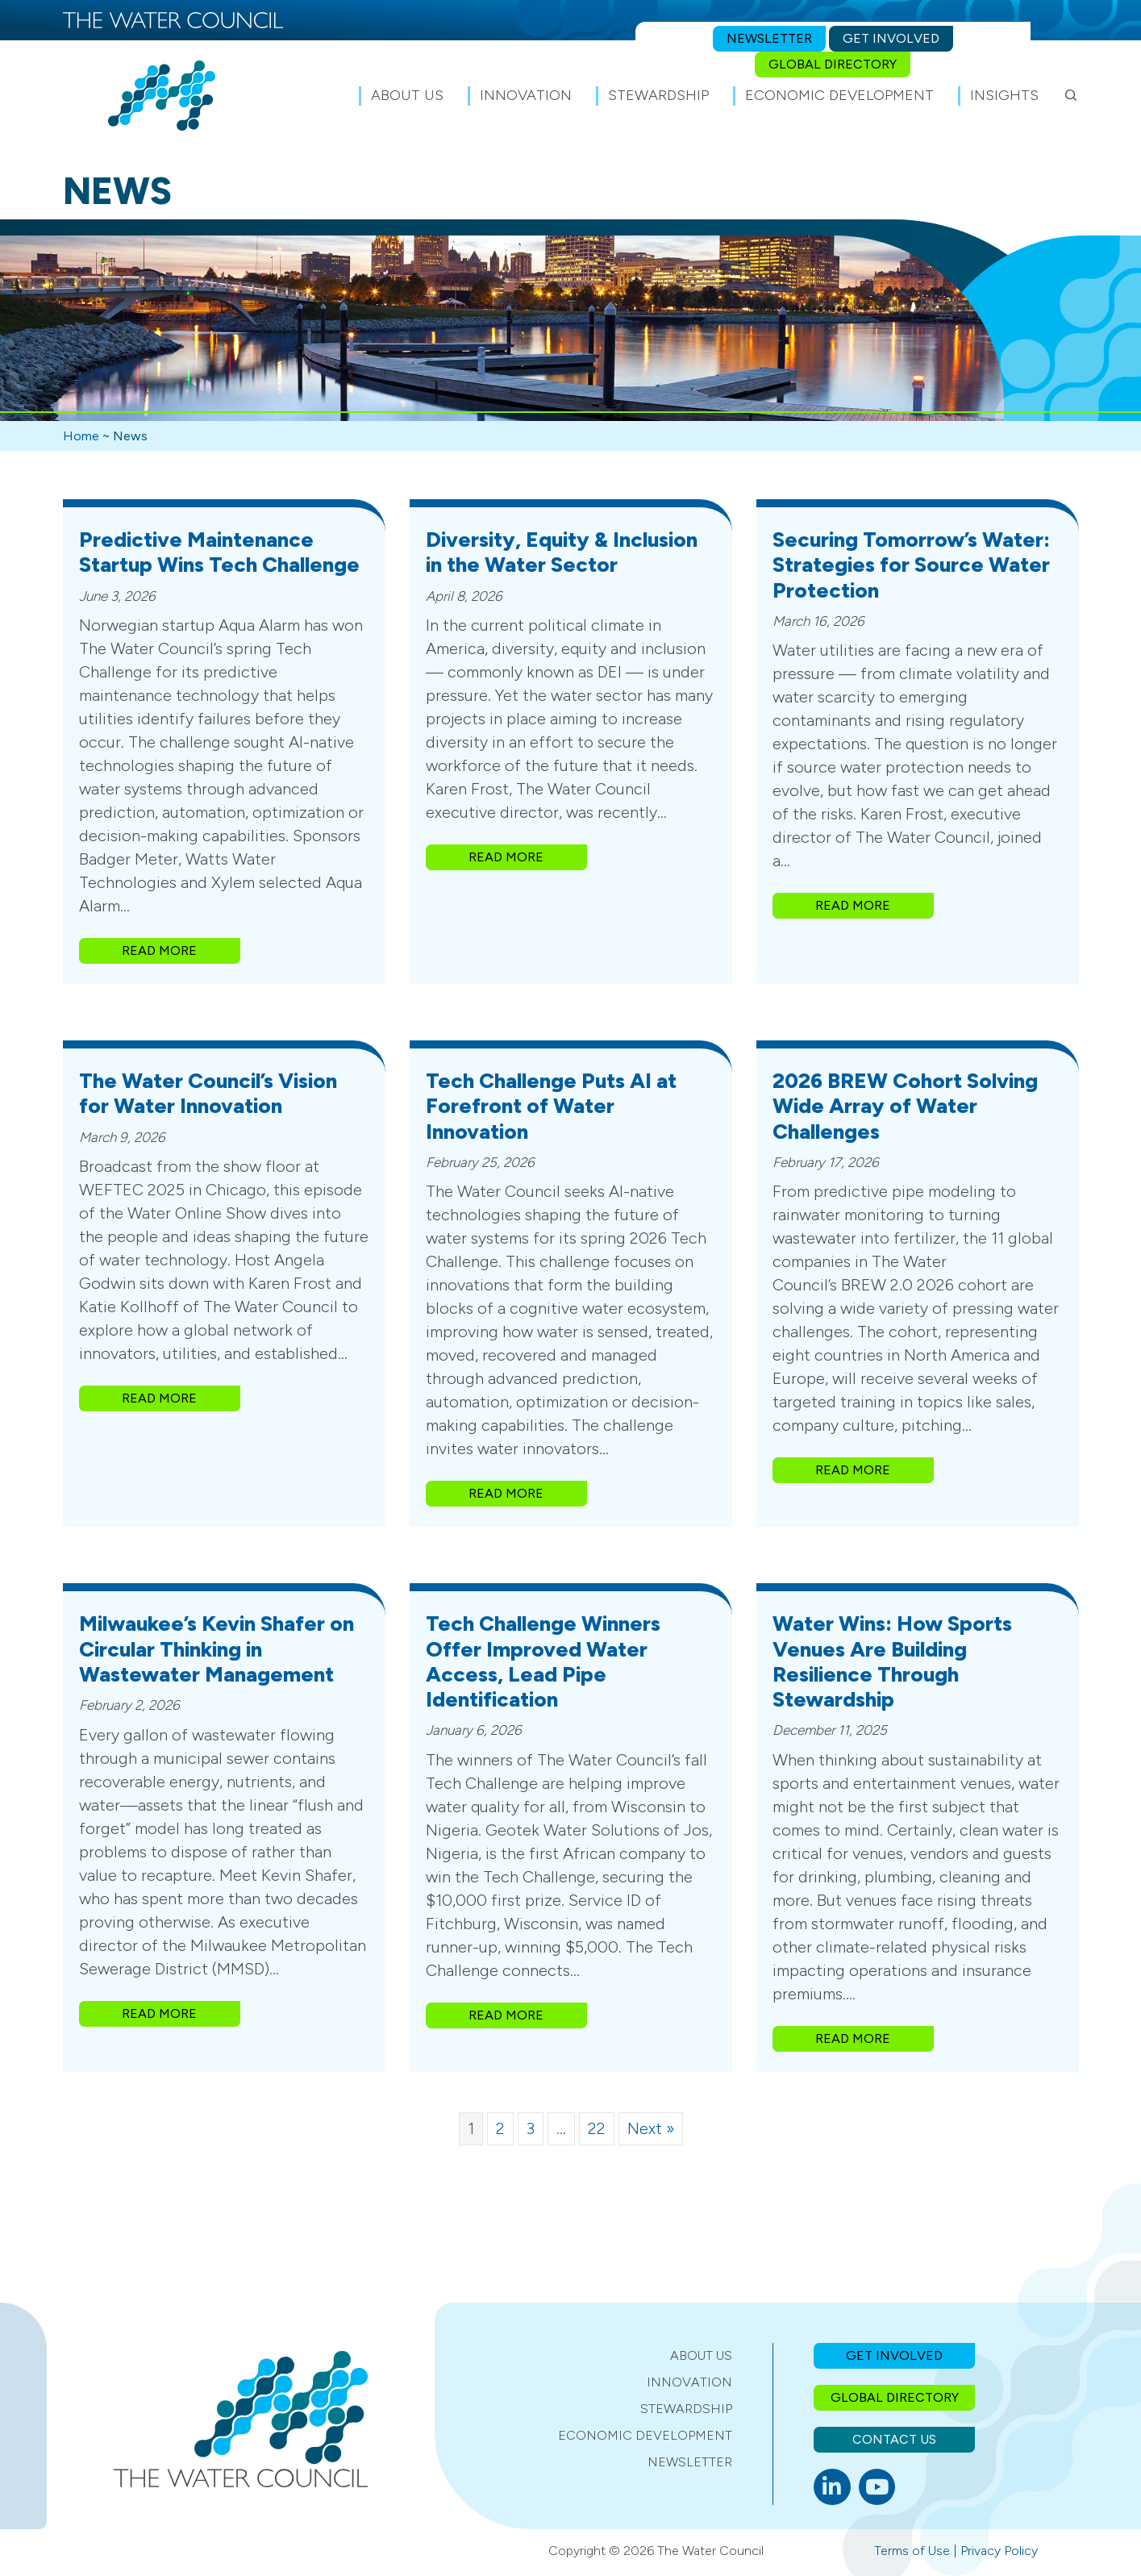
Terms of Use (912, 2550)
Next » (650, 2128)
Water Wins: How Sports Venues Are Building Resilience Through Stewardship (892, 1661)
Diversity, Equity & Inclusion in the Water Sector (562, 552)
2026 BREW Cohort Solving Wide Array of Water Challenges (905, 1106)
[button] (1071, 95)
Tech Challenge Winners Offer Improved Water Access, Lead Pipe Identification (543, 1661)
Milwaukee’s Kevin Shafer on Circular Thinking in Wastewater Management (216, 1648)
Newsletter (690, 2462)
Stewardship (686, 2408)
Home (81, 436)
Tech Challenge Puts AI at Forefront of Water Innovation (551, 1106)
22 (597, 2128)
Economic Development (645, 2435)
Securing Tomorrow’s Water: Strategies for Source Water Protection (911, 564)
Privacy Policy (999, 2550)
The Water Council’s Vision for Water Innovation (208, 1093)
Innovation (689, 2382)
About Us (701, 2355)
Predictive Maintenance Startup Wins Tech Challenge (219, 552)
